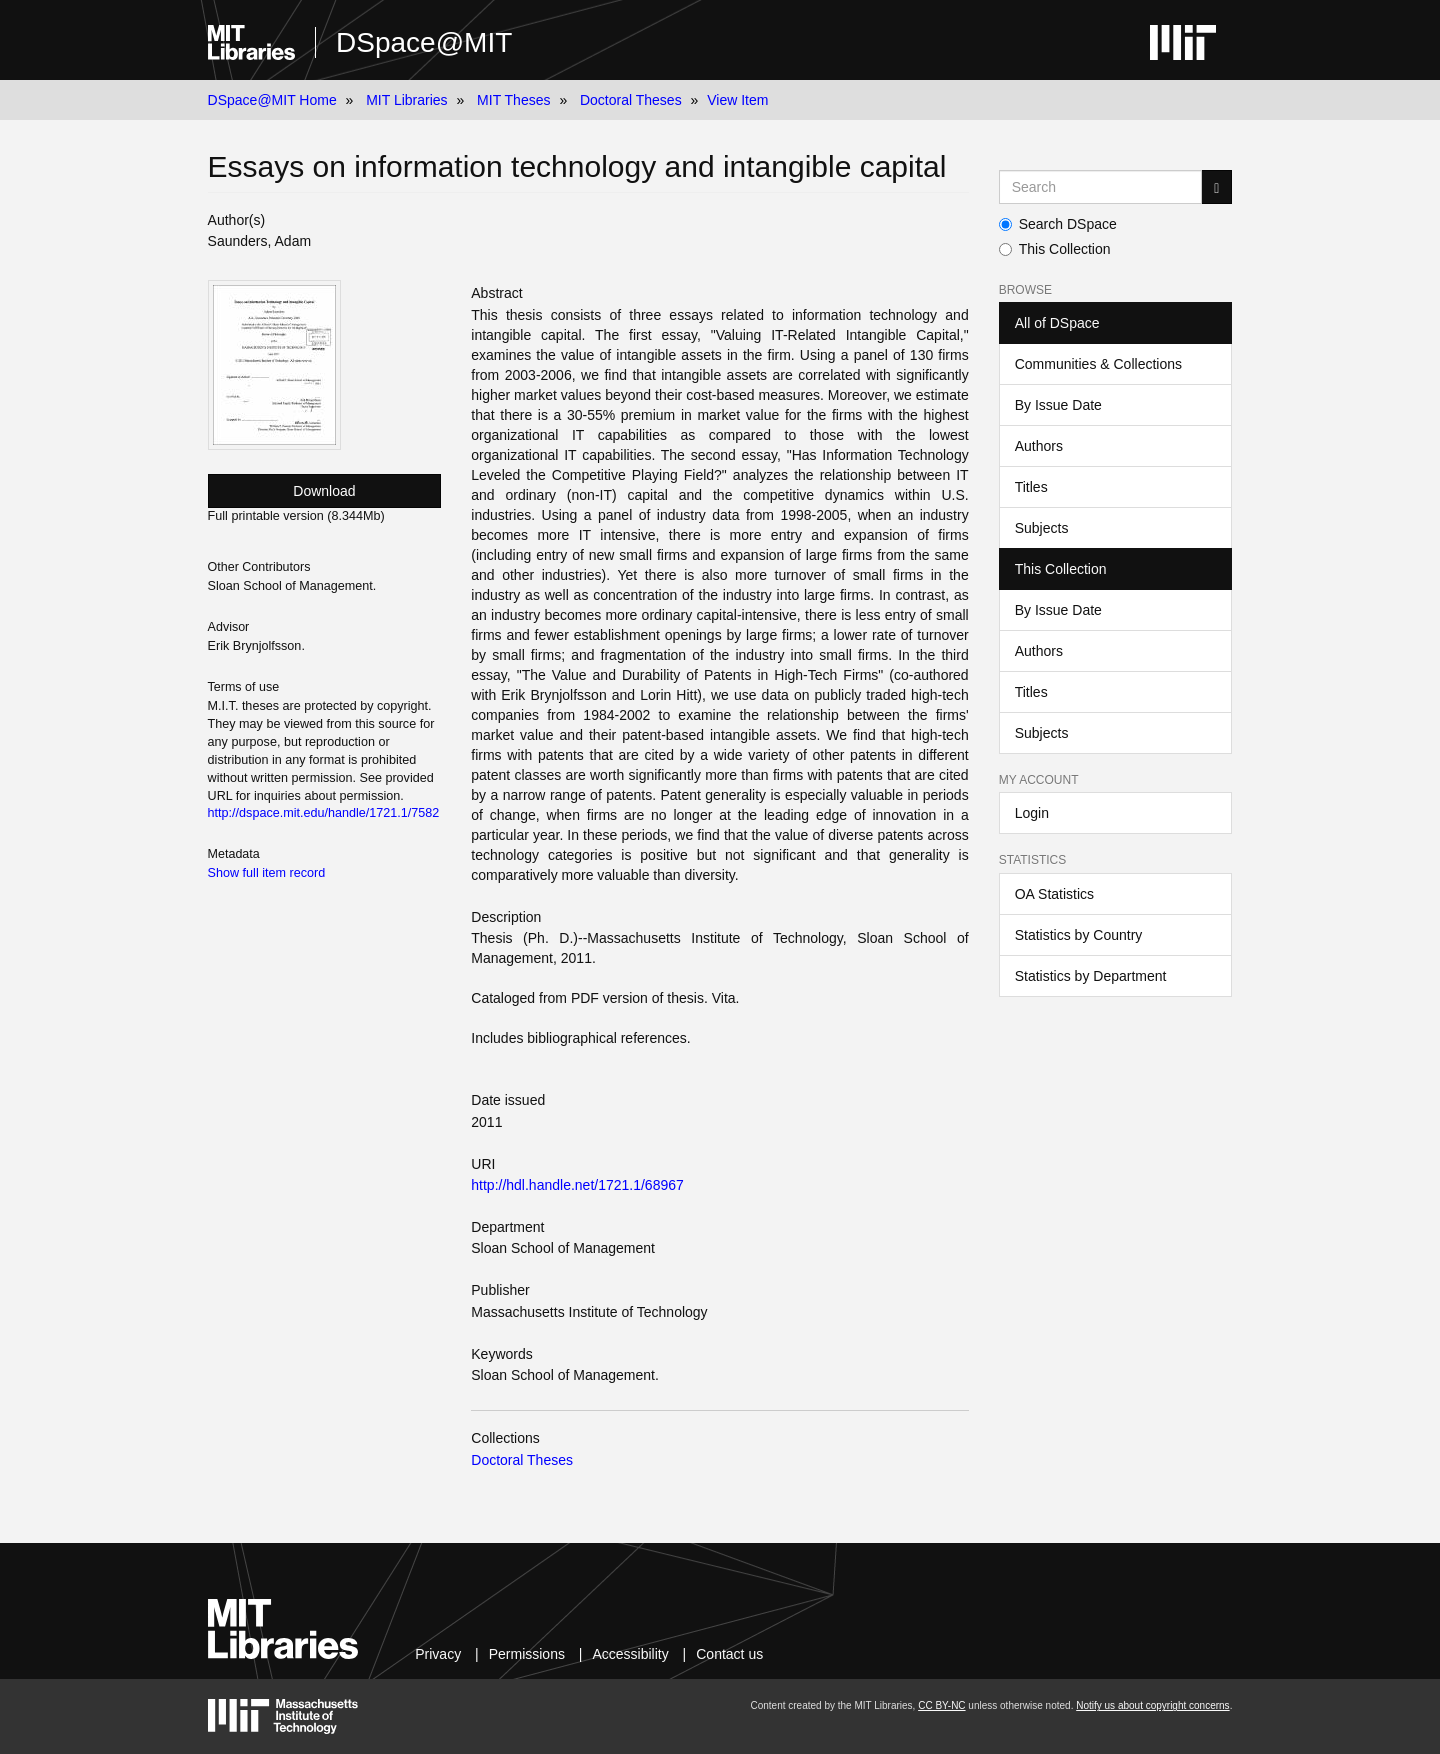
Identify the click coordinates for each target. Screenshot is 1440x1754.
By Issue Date (1058, 405)
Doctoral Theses (631, 100)
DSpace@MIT (424, 42)
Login (1032, 813)
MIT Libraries (406, 100)
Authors (1039, 446)
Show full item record (267, 873)
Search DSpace (1058, 224)
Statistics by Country (1079, 935)
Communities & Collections (1098, 364)
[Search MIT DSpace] (1101, 187)
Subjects (1042, 528)
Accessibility (630, 1654)
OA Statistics (1054, 894)
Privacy (438, 1654)
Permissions (527, 1654)
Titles (1031, 487)
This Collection (1055, 249)
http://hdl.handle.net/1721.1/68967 (577, 1185)
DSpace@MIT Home (272, 100)
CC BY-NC (941, 1705)
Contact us (729, 1654)
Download (324, 491)
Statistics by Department (1091, 976)
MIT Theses (513, 100)
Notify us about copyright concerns (1152, 1705)
